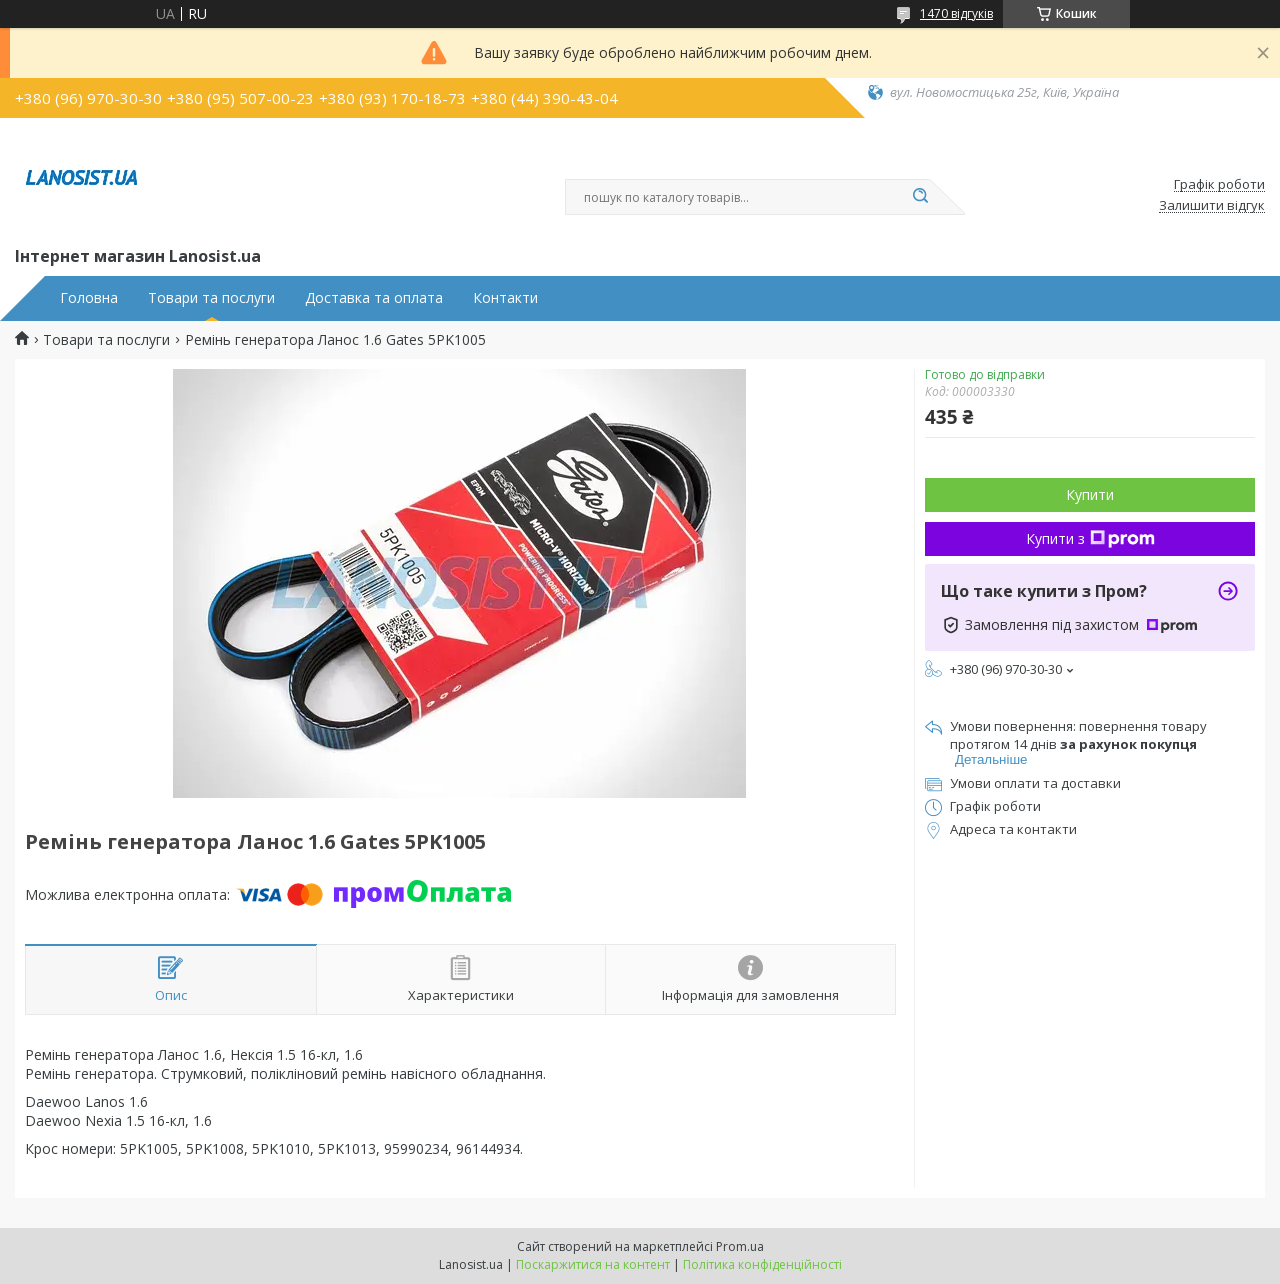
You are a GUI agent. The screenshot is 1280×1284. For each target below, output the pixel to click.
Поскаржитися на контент (593, 1264)
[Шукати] (920, 197)
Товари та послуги (211, 298)
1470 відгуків (956, 13)
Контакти (505, 298)
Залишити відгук (1212, 206)
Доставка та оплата (374, 298)
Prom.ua (740, 1246)
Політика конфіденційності (762, 1264)
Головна (89, 298)
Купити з (1090, 538)
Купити (1090, 494)
